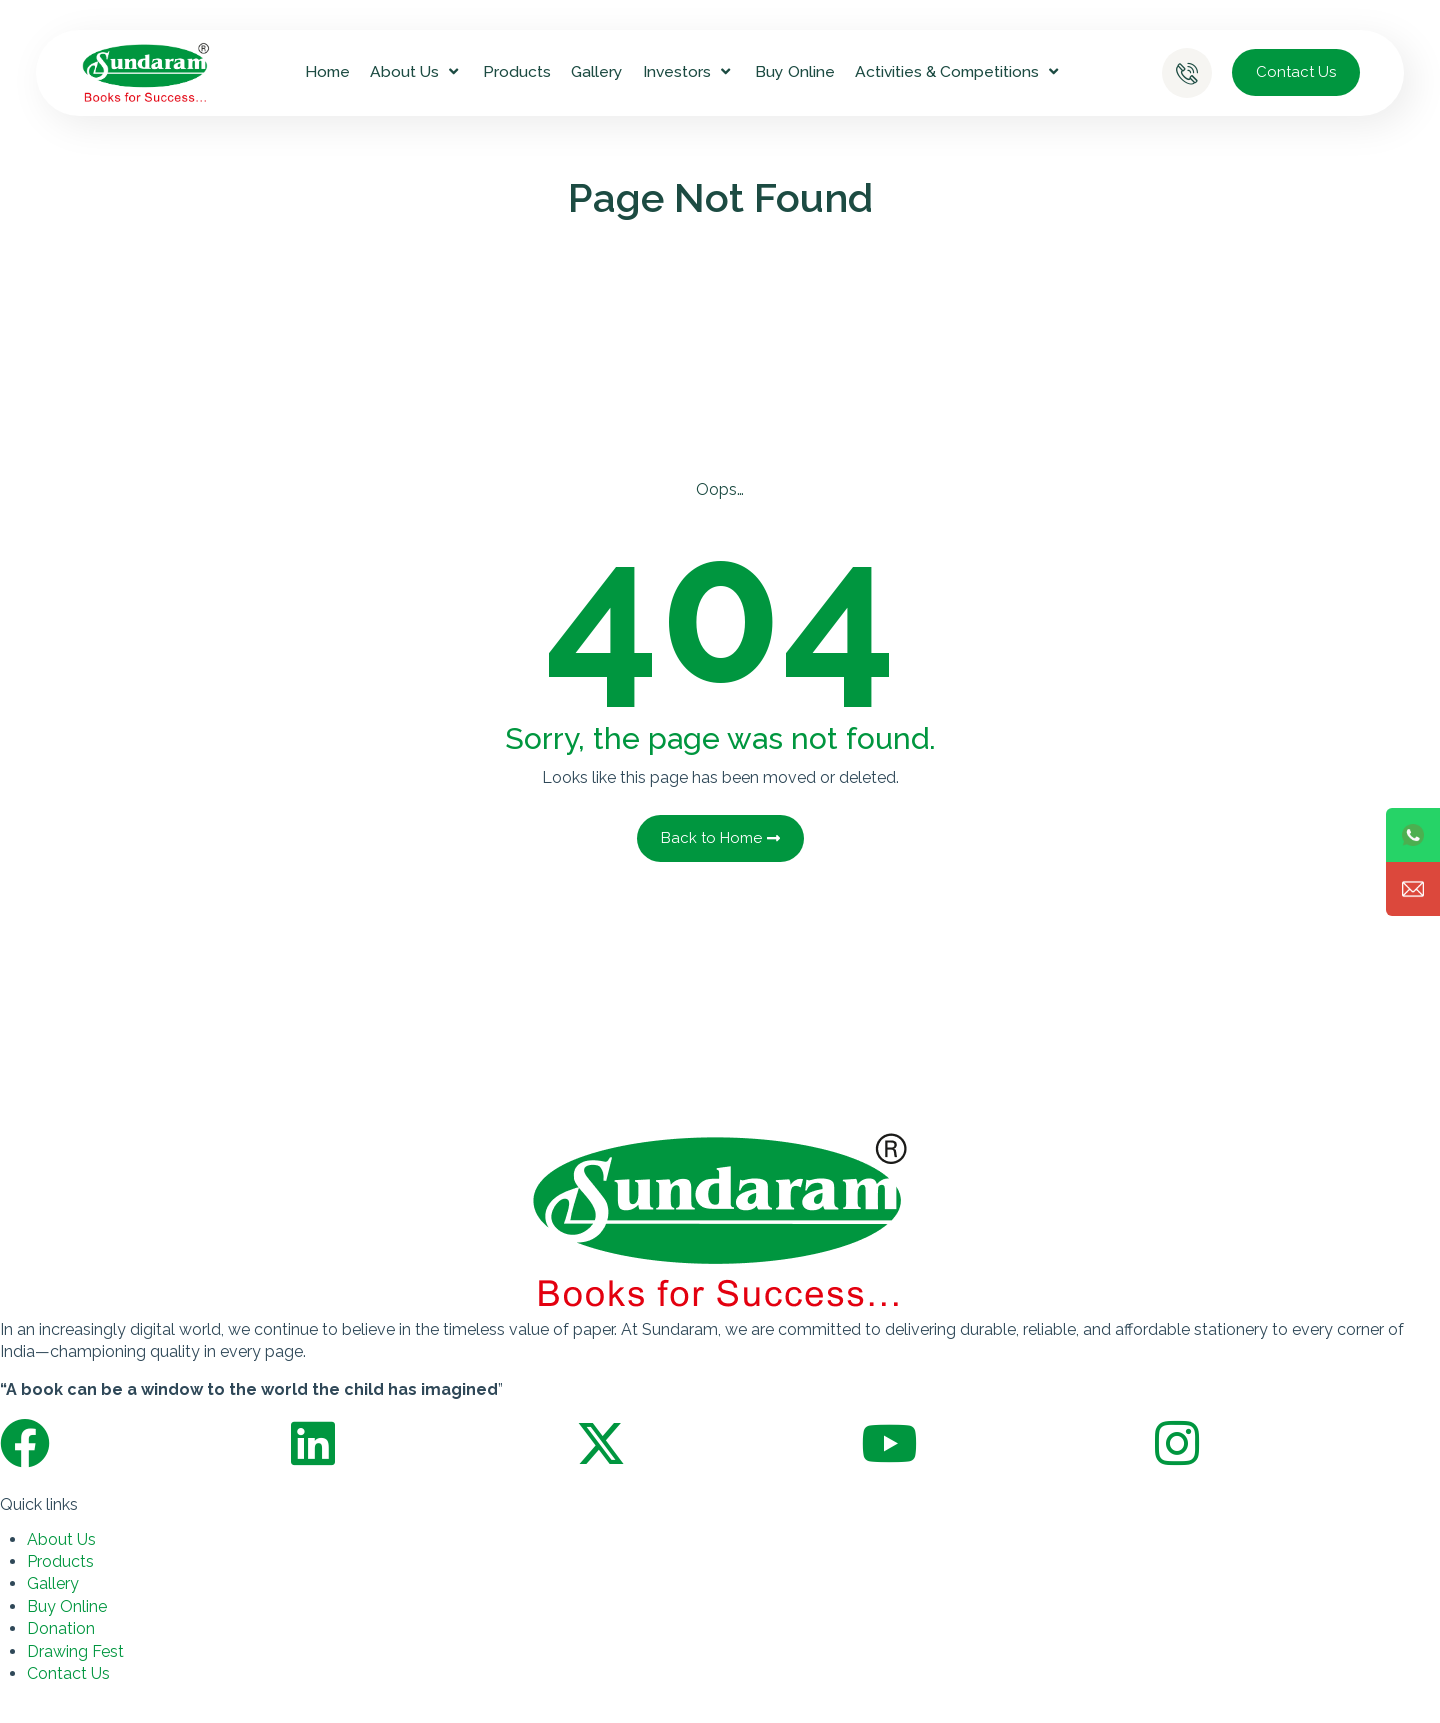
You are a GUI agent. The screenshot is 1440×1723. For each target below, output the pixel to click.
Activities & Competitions (959, 72)
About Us (416, 72)
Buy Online (795, 71)
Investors (689, 72)
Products (517, 71)
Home (327, 71)
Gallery (597, 71)
